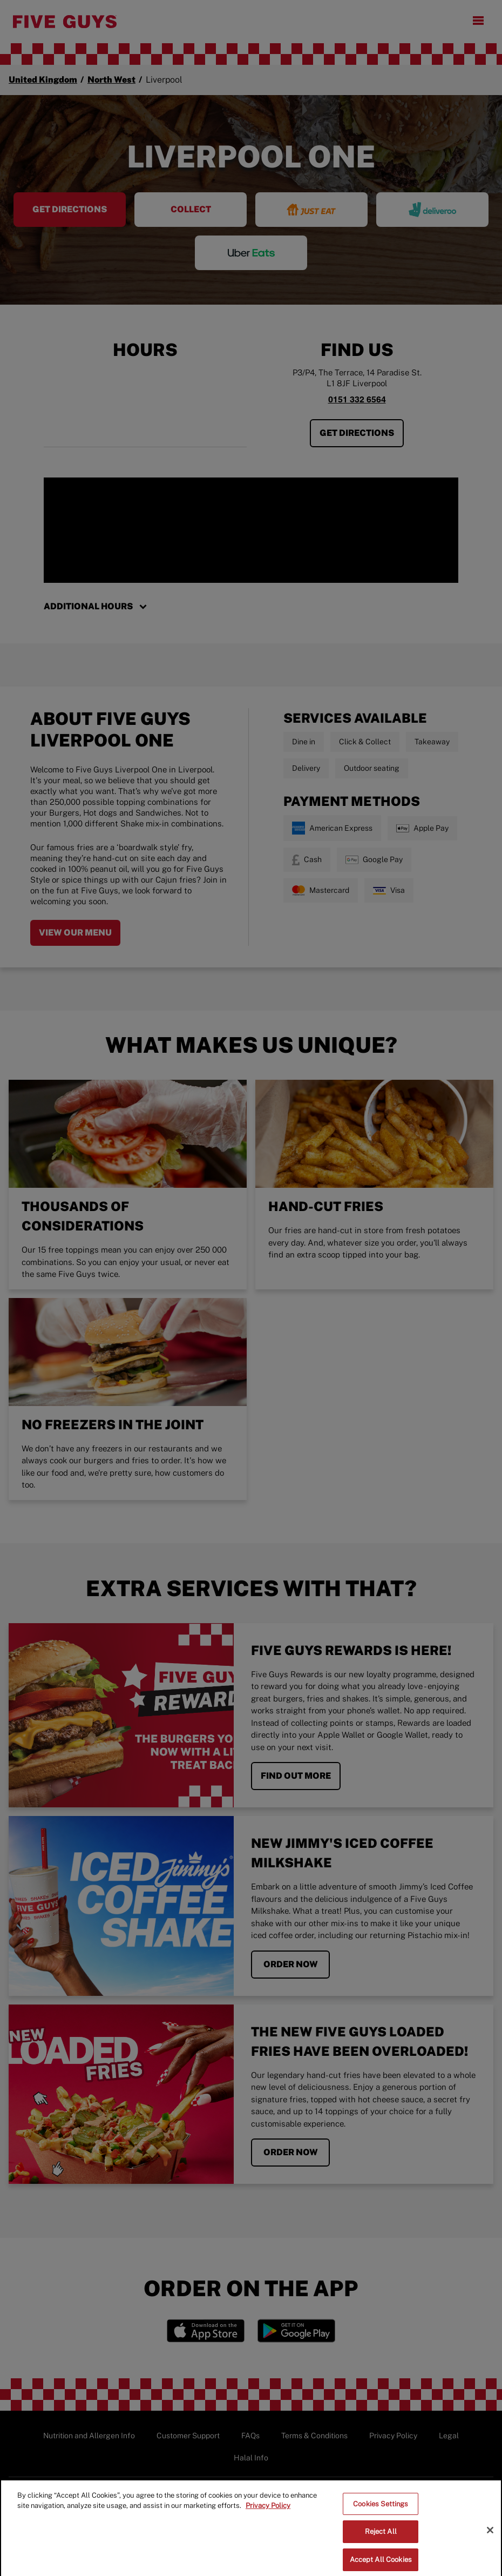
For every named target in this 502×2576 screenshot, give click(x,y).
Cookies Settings (380, 2517)
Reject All (381, 2545)
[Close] (490, 2543)
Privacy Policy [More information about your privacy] (268, 2519)
